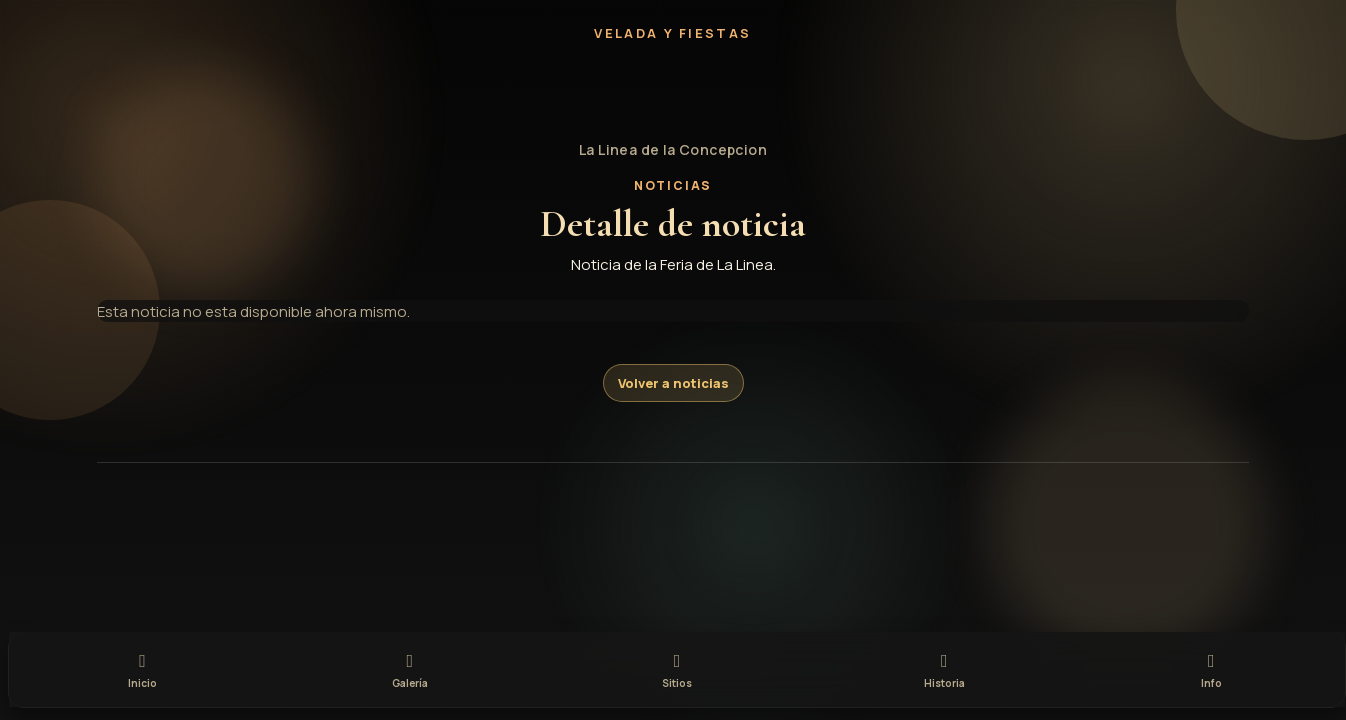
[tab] (142, 667)
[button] (673, 91)
